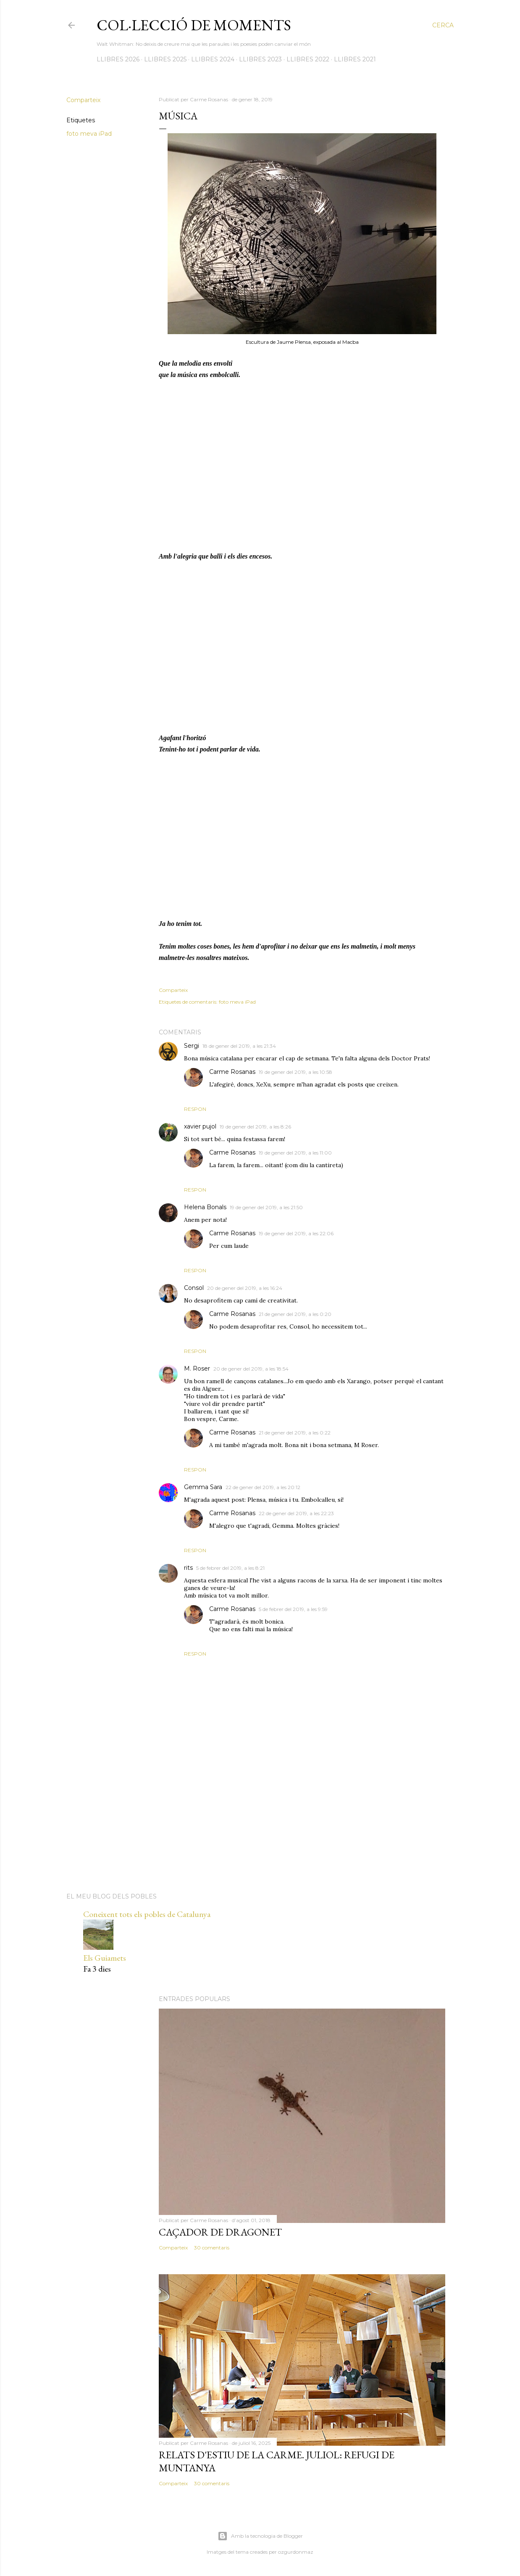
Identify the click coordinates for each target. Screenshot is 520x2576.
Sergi (191, 1045)
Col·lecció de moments (194, 25)
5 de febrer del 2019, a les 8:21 (230, 1568)
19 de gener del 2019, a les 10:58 (295, 1072)
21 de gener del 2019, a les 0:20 (295, 1314)
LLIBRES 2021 (355, 59)
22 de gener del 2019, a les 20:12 (263, 1487)
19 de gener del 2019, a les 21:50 (266, 1207)
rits (188, 1567)
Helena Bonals (205, 1207)
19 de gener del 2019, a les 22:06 (296, 1233)
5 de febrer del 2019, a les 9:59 (293, 1609)
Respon (195, 1109)
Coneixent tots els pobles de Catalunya (146, 1914)
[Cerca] (443, 25)
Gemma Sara (203, 1487)
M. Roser (197, 1368)
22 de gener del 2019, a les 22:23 (296, 1513)
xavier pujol (200, 1126)
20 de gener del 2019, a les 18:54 (251, 1369)
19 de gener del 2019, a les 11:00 (295, 1153)
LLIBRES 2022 (307, 59)
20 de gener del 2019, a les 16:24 (244, 1288)
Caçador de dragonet (220, 2232)
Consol (194, 1288)
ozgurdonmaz (295, 2552)
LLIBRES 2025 (165, 59)
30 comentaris (211, 2247)
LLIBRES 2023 (260, 59)
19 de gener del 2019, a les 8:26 (255, 1126)
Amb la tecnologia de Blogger (260, 2536)
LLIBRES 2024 (212, 59)
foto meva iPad (89, 133)
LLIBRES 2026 (118, 59)
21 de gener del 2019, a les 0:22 (295, 1432)
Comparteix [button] (83, 100)
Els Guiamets (104, 1957)
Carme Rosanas (232, 1072)
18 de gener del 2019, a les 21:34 (239, 1046)
